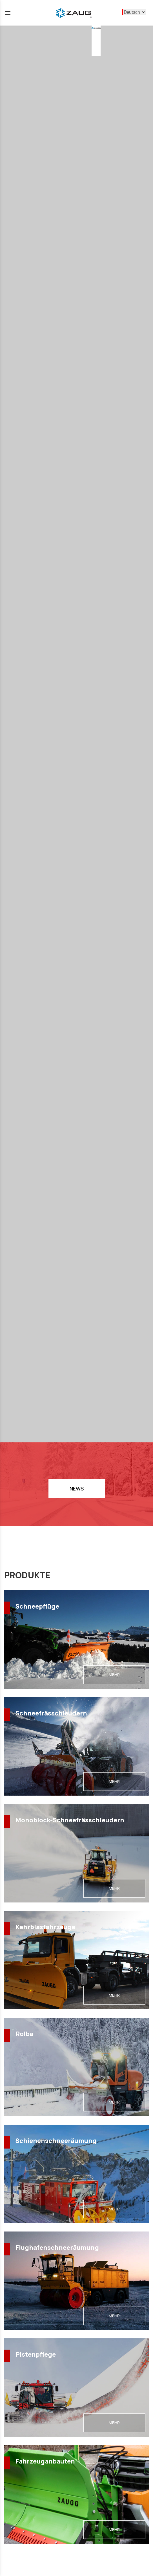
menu (8, 13)
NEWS (77, 1488)
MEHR (114, 1674)
